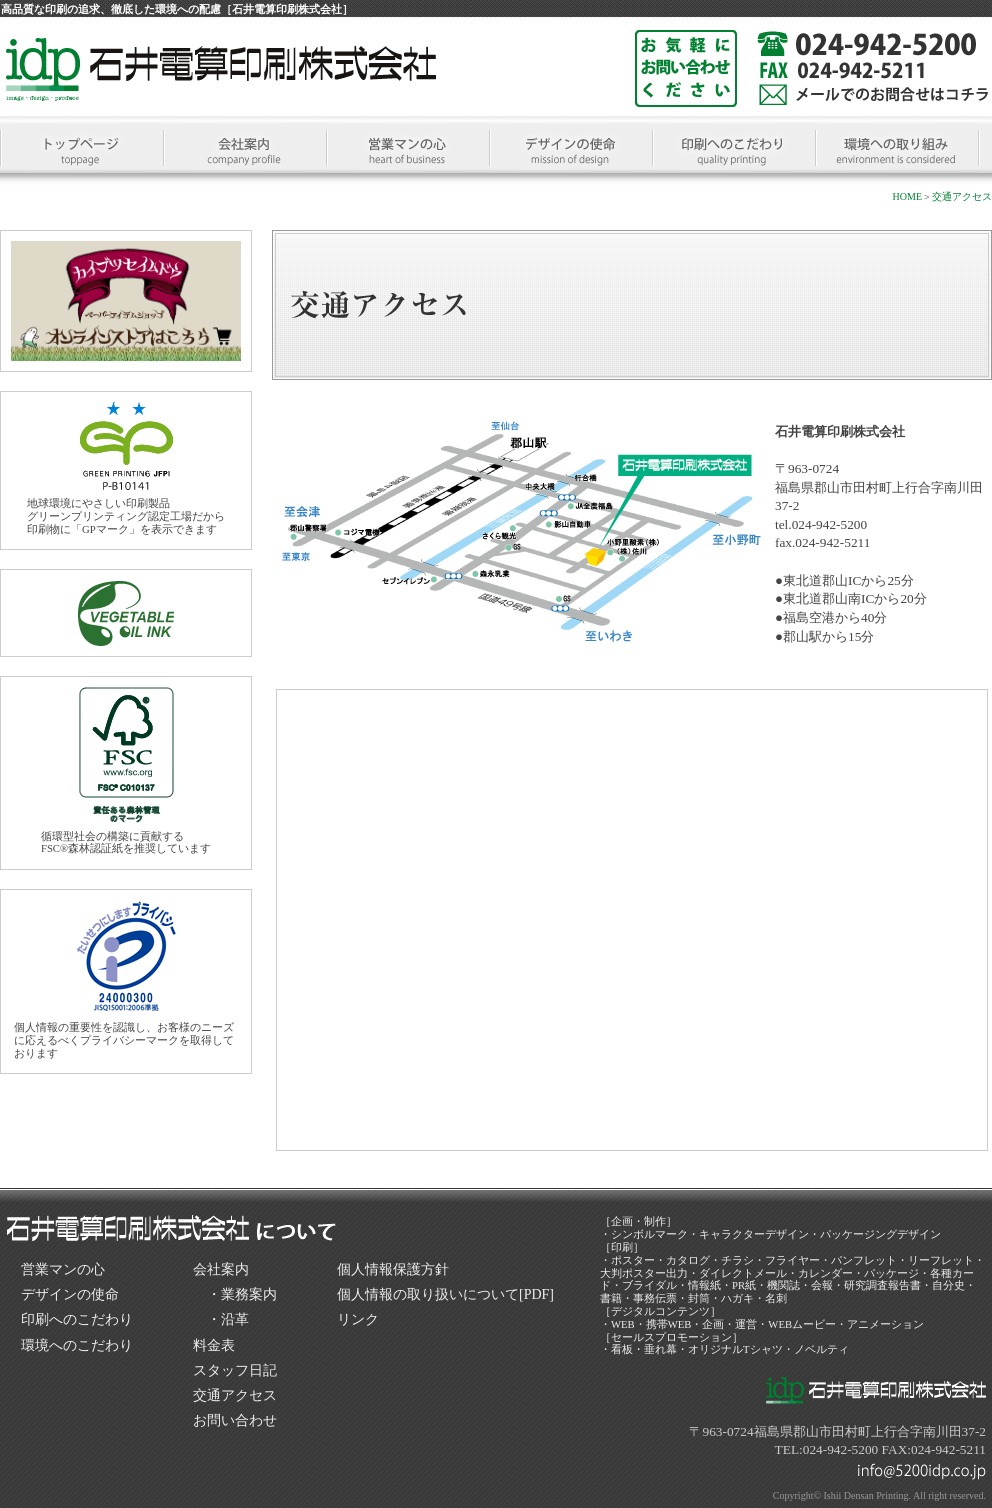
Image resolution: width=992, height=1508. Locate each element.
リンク (358, 1319)
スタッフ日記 (235, 1370)
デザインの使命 (70, 1294)
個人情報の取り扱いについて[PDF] (445, 1294)
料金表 (214, 1345)
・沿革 (228, 1319)
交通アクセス (962, 196)
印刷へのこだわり (77, 1319)
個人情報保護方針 (393, 1269)
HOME (907, 196)
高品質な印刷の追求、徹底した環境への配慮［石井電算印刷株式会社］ (177, 9)
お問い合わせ (235, 1420)
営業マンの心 (63, 1269)
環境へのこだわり (77, 1345)
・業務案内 (242, 1294)
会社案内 (221, 1269)
